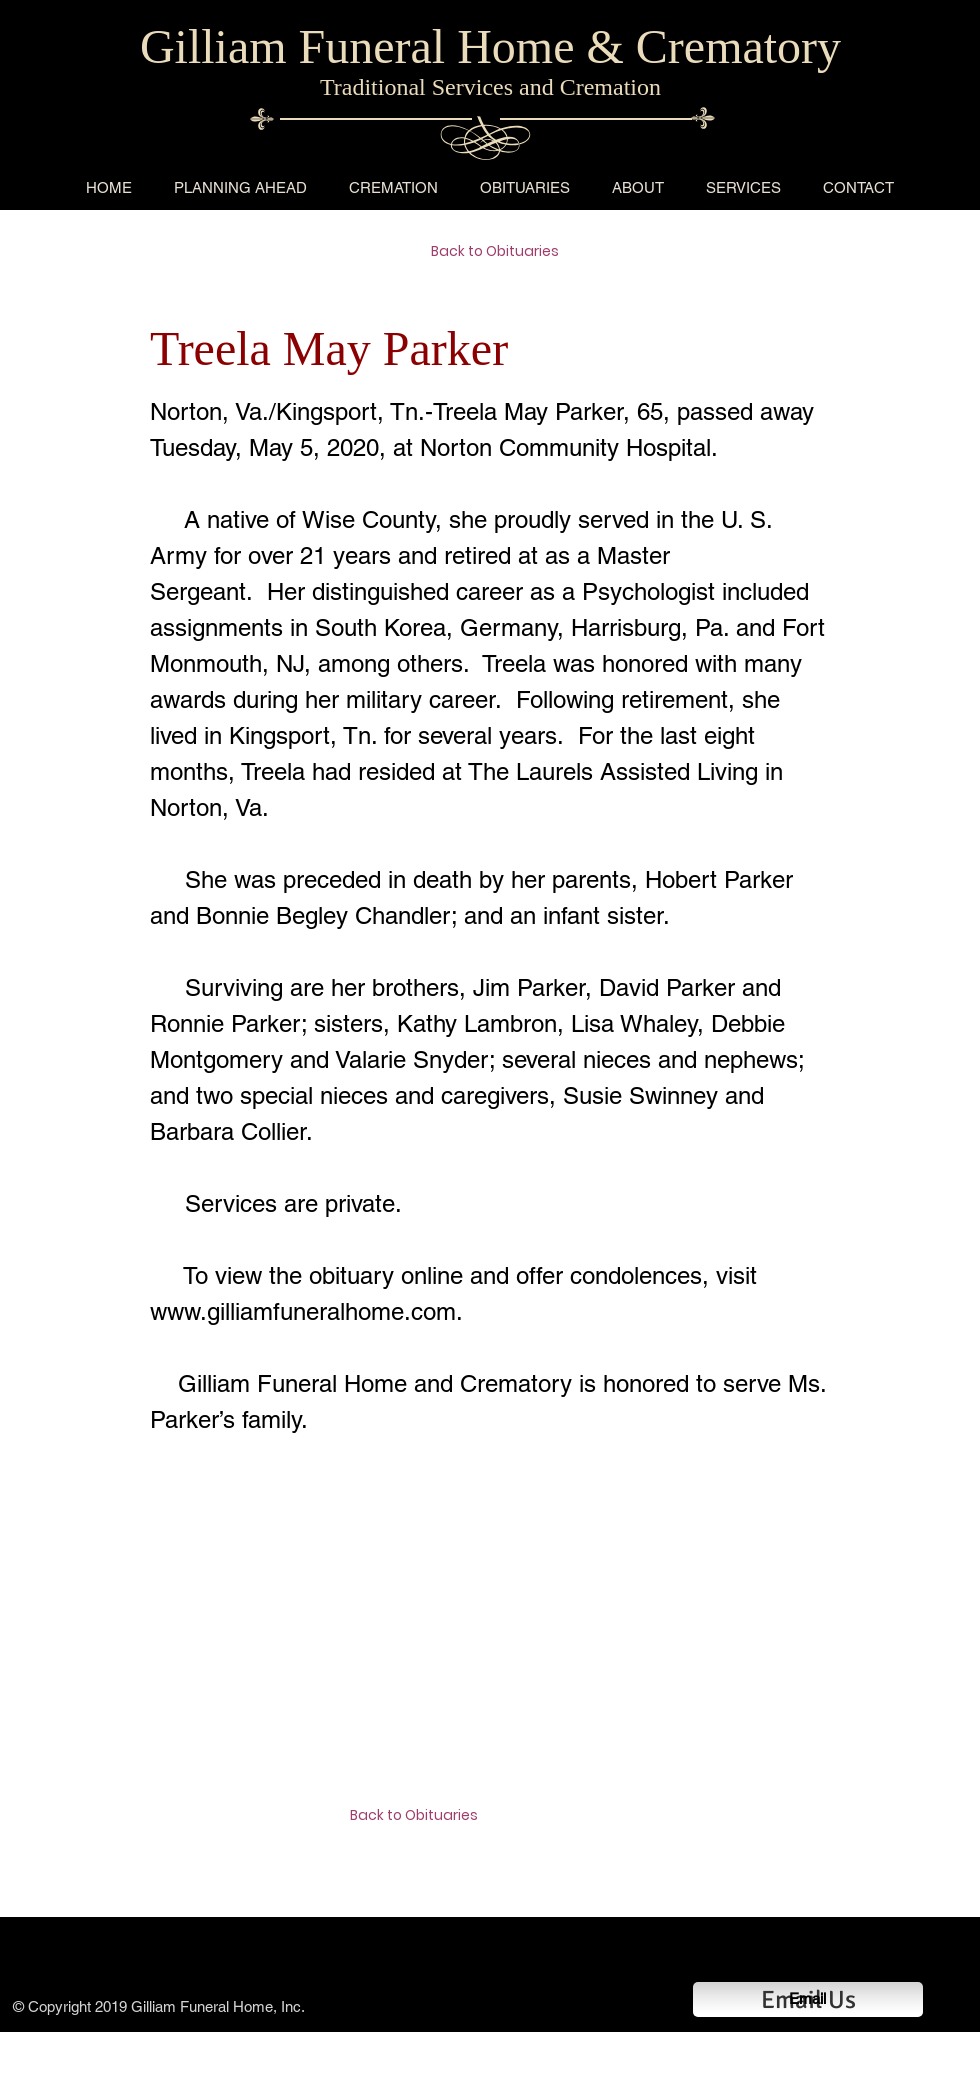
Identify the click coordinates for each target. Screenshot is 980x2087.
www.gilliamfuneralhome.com (303, 1311)
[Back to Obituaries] (502, 252)
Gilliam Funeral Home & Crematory (490, 46)
